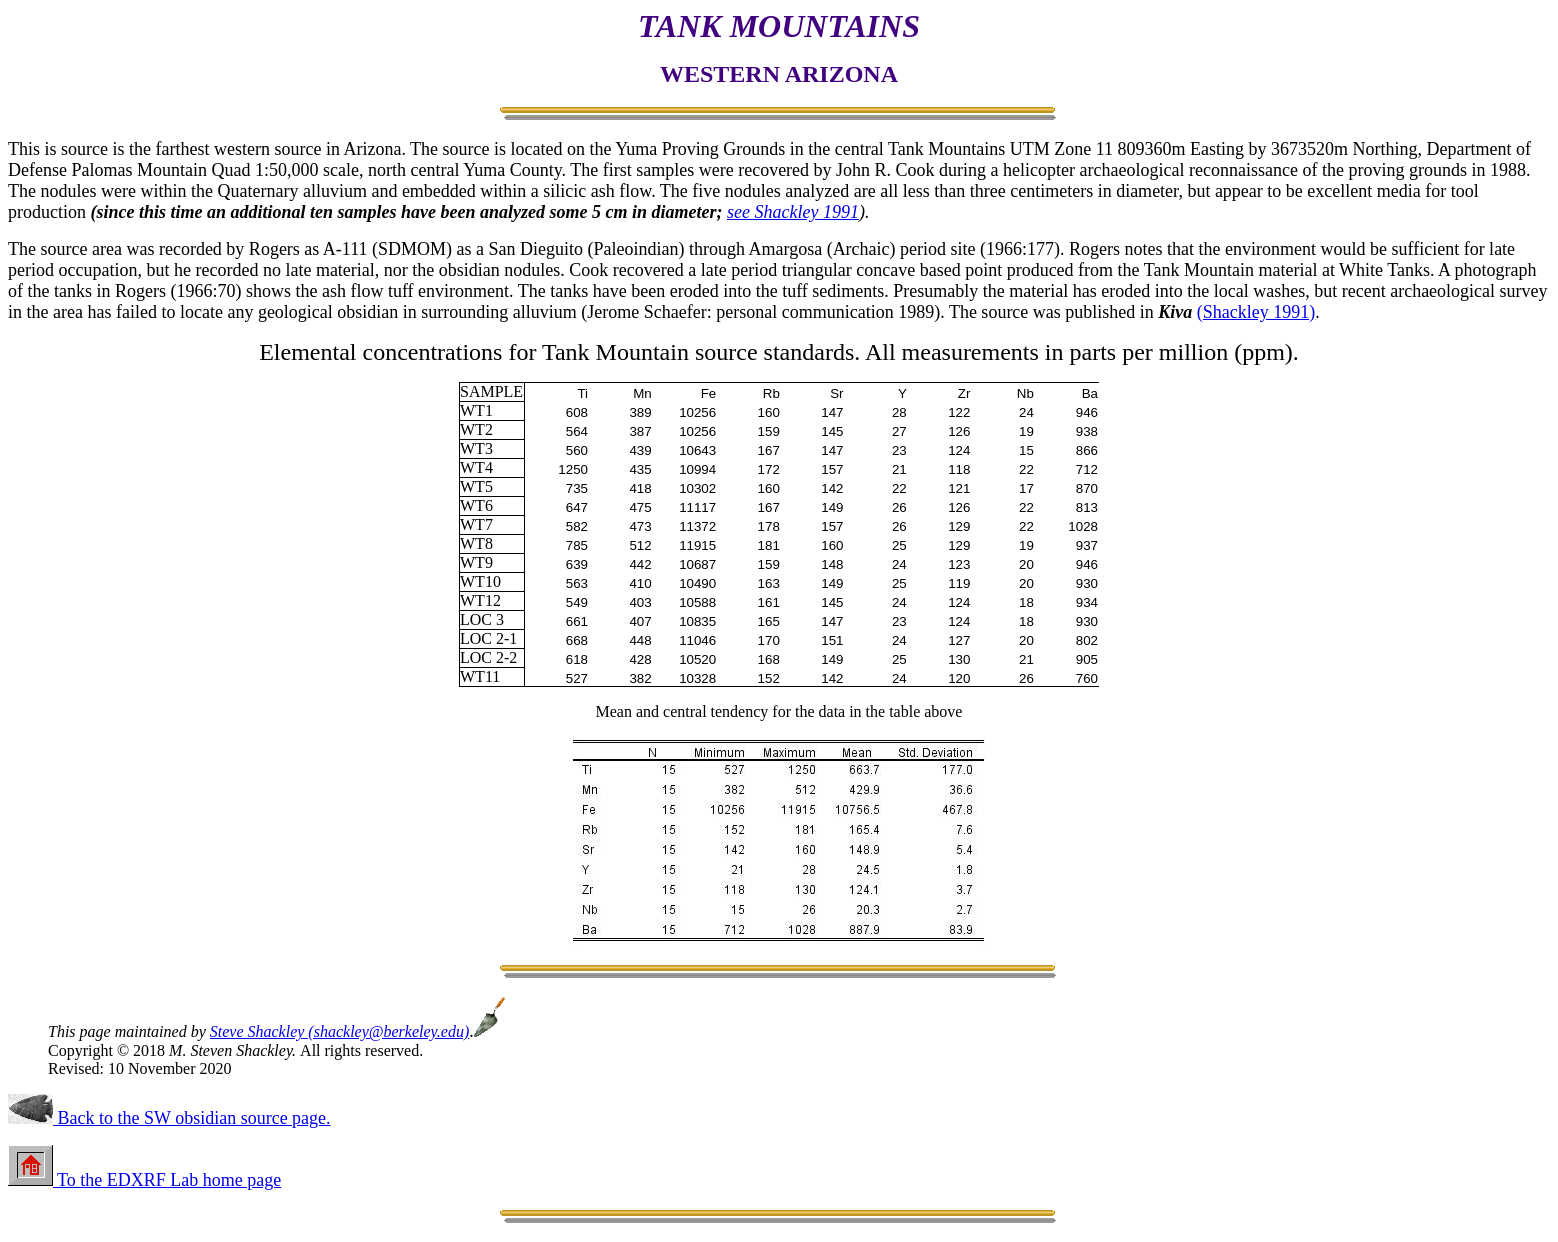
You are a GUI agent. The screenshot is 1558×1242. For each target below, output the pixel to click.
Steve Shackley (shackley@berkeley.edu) (339, 1031)
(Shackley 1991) (1256, 312)
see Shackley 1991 (793, 212)
